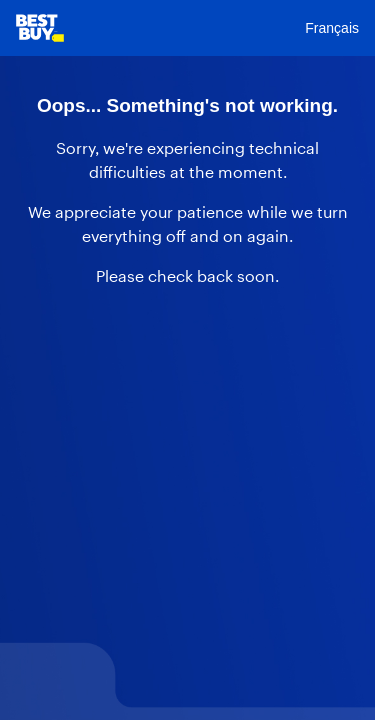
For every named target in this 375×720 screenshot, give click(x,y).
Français (332, 28)
